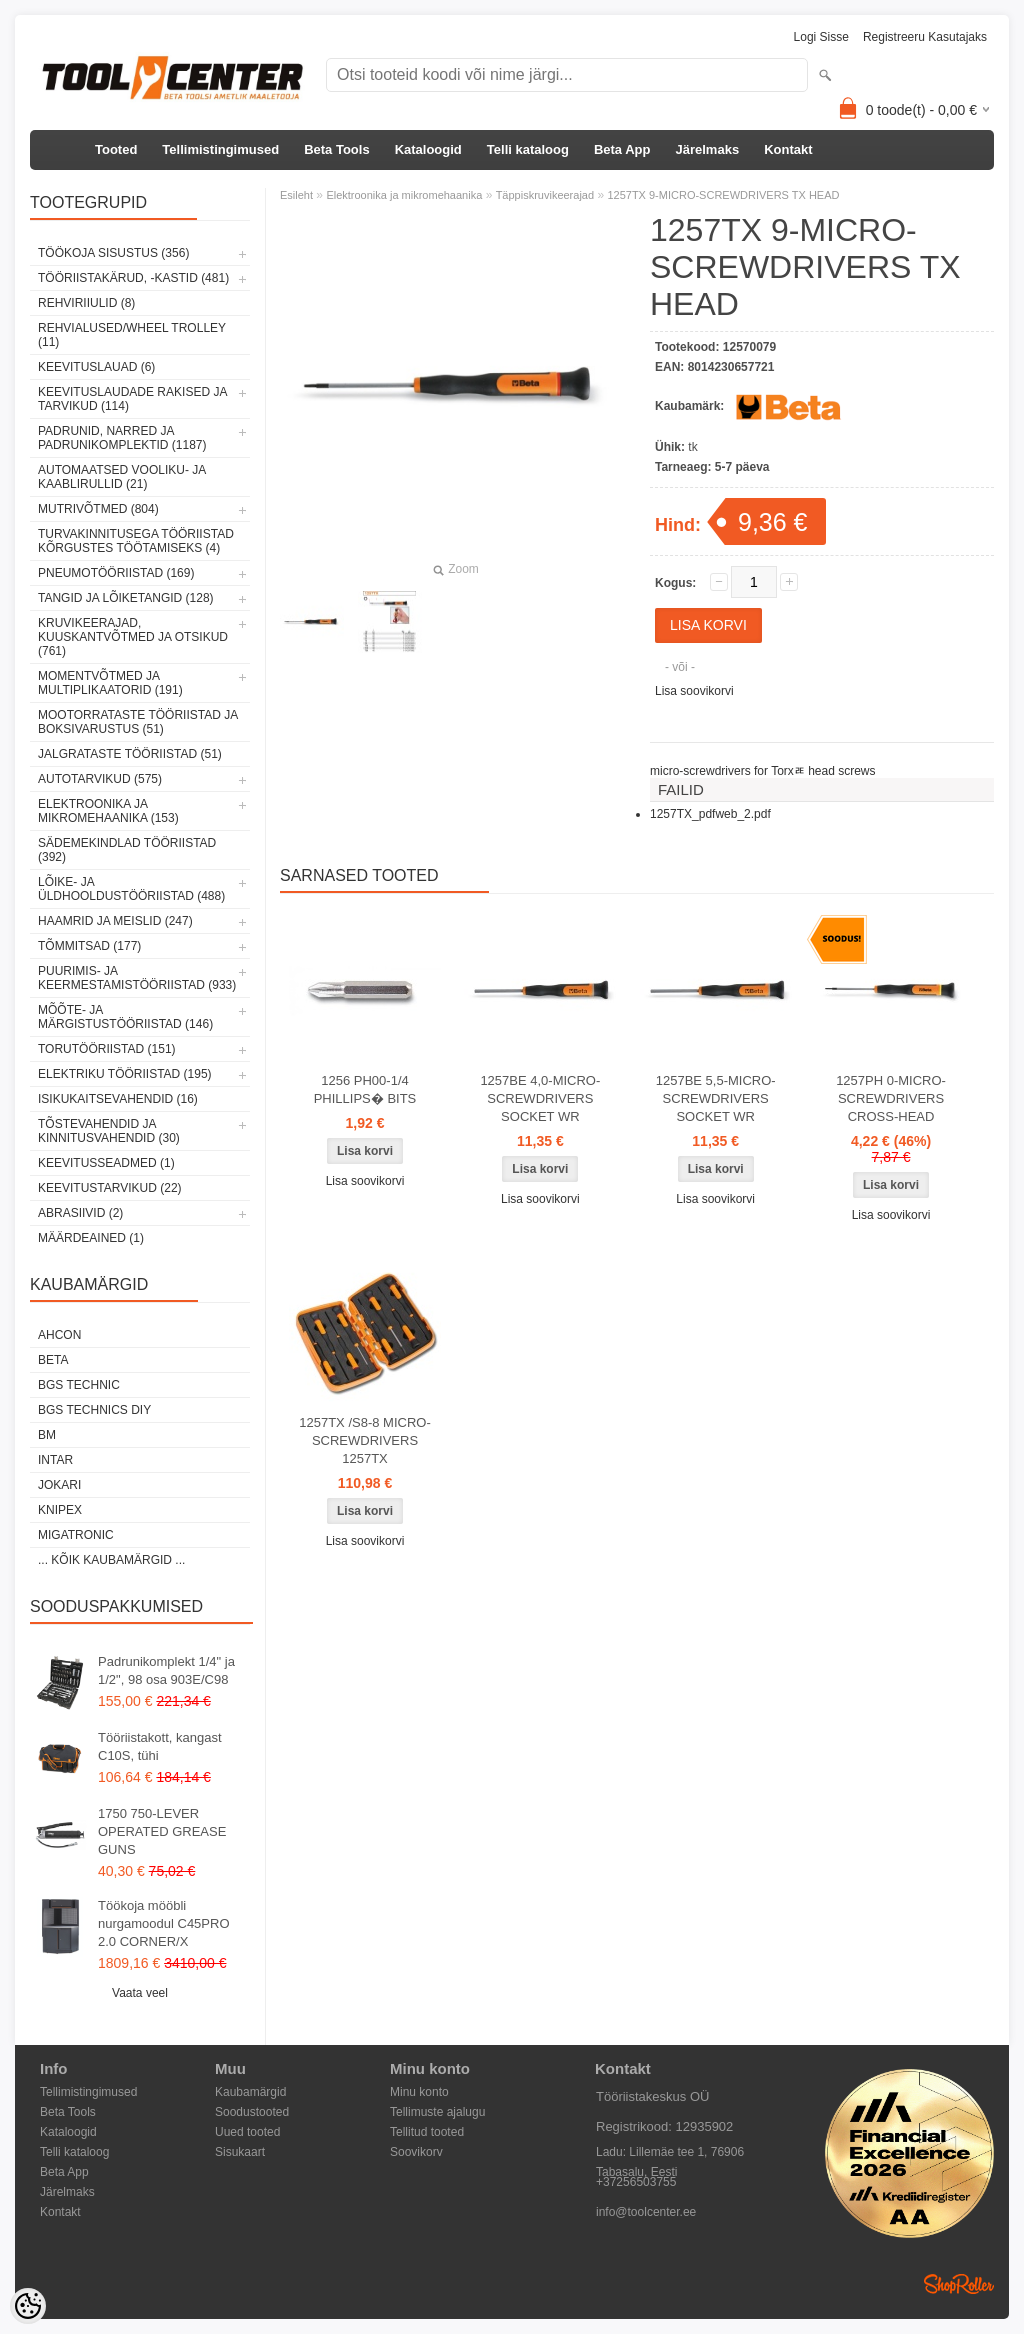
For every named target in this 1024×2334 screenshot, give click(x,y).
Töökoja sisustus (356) (113, 253)
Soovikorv (416, 2152)
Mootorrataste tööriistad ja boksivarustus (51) (138, 722)
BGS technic (79, 1385)
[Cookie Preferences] (28, 2306)
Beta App (622, 149)
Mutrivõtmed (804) (98, 509)
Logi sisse (821, 37)
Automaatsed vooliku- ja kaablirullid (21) (122, 477)
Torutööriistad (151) (107, 1049)
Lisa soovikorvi (694, 691)
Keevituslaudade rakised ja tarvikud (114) (132, 399)
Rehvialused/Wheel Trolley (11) (132, 335)
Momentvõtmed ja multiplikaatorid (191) (110, 683)
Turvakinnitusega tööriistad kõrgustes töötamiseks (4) (136, 541)
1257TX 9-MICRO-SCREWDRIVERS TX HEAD (723, 195)
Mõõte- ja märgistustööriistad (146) (125, 1017)
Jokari (59, 1485)
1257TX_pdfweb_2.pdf (710, 814)
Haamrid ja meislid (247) (115, 921)
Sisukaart (240, 2152)
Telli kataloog (528, 149)
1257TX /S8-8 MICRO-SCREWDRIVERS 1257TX (365, 1440)
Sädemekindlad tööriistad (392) (127, 850)
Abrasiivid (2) (80, 1213)
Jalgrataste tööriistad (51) (130, 754)
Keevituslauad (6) (96, 367)
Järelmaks (708, 149)
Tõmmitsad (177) (89, 946)
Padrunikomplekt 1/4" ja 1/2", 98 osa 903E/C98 (166, 1670)
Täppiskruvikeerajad (545, 195)
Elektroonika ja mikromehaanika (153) (108, 811)
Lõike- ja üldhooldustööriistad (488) (131, 889)
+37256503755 (636, 2182)
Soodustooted (252, 2112)
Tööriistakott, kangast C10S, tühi (160, 1746)
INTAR (55, 1460)
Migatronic (76, 1535)
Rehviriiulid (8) (86, 303)
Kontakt (788, 149)
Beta (53, 1360)
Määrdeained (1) (91, 1238)
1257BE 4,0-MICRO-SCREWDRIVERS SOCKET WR (540, 1098)
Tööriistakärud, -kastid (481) (133, 278)
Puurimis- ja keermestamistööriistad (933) (137, 978)
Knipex (60, 1510)
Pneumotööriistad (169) (116, 573)
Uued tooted (247, 2132)
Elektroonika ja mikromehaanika (404, 195)
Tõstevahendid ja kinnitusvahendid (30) (109, 1131)
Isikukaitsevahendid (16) (118, 1099)
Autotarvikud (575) (100, 779)
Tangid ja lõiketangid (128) (126, 598)
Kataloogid (428, 149)
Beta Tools (337, 149)
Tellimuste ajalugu (437, 2112)
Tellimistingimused (220, 149)
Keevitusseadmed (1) (106, 1163)
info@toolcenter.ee (646, 2212)
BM (47, 1435)
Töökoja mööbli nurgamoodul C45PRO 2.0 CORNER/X (164, 1923)
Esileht (296, 195)
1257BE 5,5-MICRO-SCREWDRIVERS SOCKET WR (716, 1098)
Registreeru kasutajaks (925, 37)
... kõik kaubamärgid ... (111, 1560)
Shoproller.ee (959, 2284)
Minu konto (419, 2092)
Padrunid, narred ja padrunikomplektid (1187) (122, 438)
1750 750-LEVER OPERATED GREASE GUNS (162, 1831)
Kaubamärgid (250, 2092)
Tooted (116, 149)
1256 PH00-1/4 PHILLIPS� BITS (365, 1089)
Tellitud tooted (427, 2132)
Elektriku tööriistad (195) (125, 1074)
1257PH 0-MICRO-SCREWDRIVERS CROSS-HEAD (891, 1098)
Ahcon (59, 1335)
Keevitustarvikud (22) (110, 1188)
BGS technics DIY (94, 1410)
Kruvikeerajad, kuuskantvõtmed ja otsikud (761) (133, 637)
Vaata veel (140, 1993)
